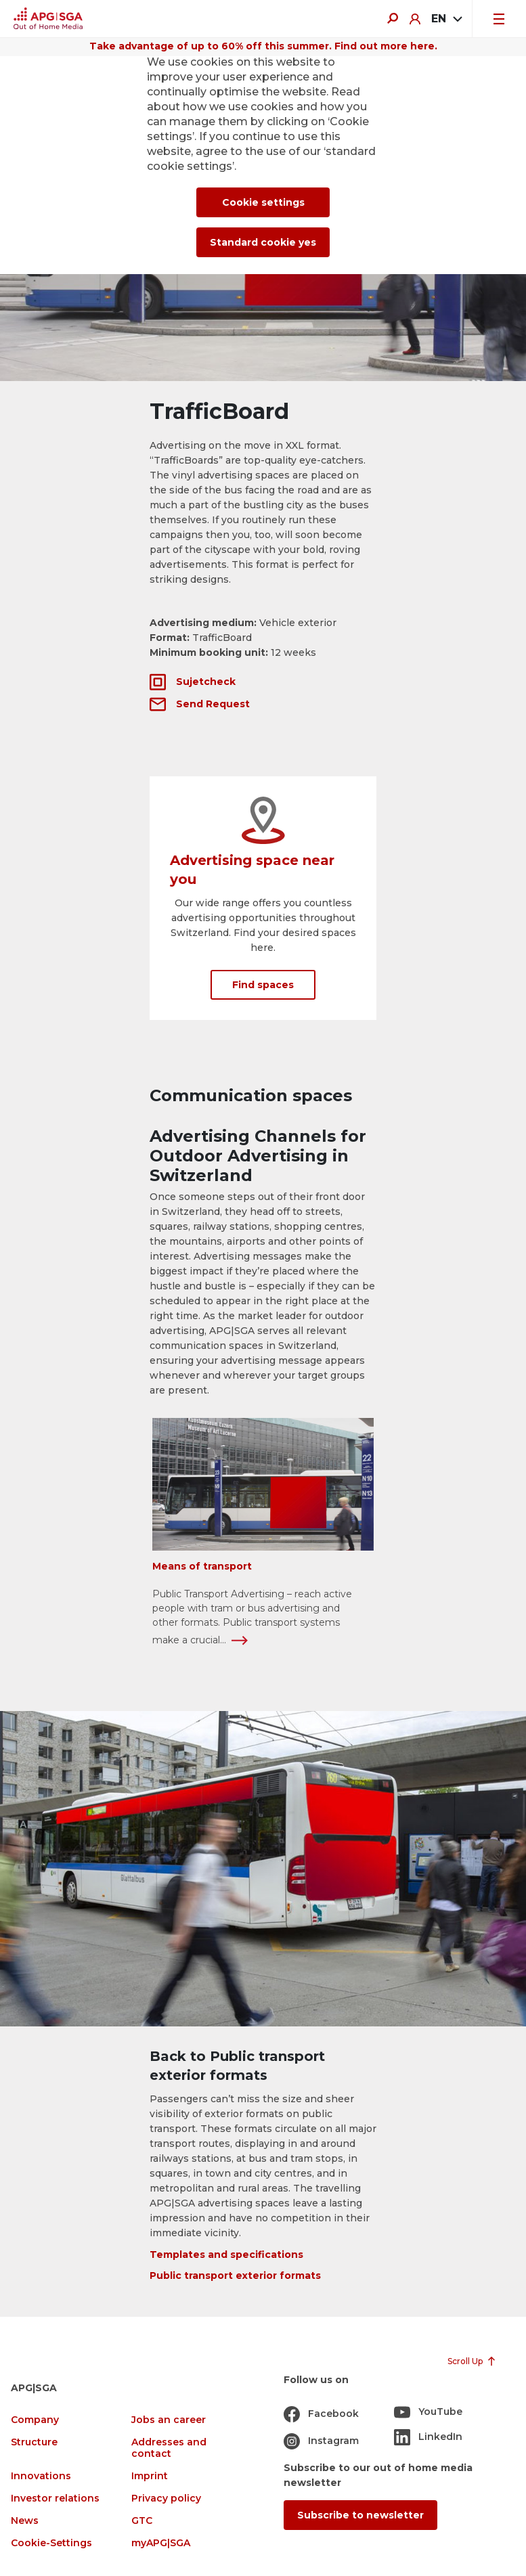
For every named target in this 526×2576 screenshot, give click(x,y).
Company (35, 2420)
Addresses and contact (168, 2448)
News (25, 2521)
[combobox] (446, 19)
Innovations (41, 2476)
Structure (34, 2442)
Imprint (149, 2476)
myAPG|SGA (160, 2543)
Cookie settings (263, 202)
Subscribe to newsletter (360, 2515)
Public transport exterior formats (235, 2275)
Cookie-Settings (51, 2543)
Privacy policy (166, 2498)
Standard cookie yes (263, 242)
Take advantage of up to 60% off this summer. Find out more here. (263, 46)
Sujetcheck (206, 681)
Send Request (213, 704)
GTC (141, 2521)
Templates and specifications (226, 2254)
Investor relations (55, 2498)
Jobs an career (168, 2420)
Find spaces (263, 985)
